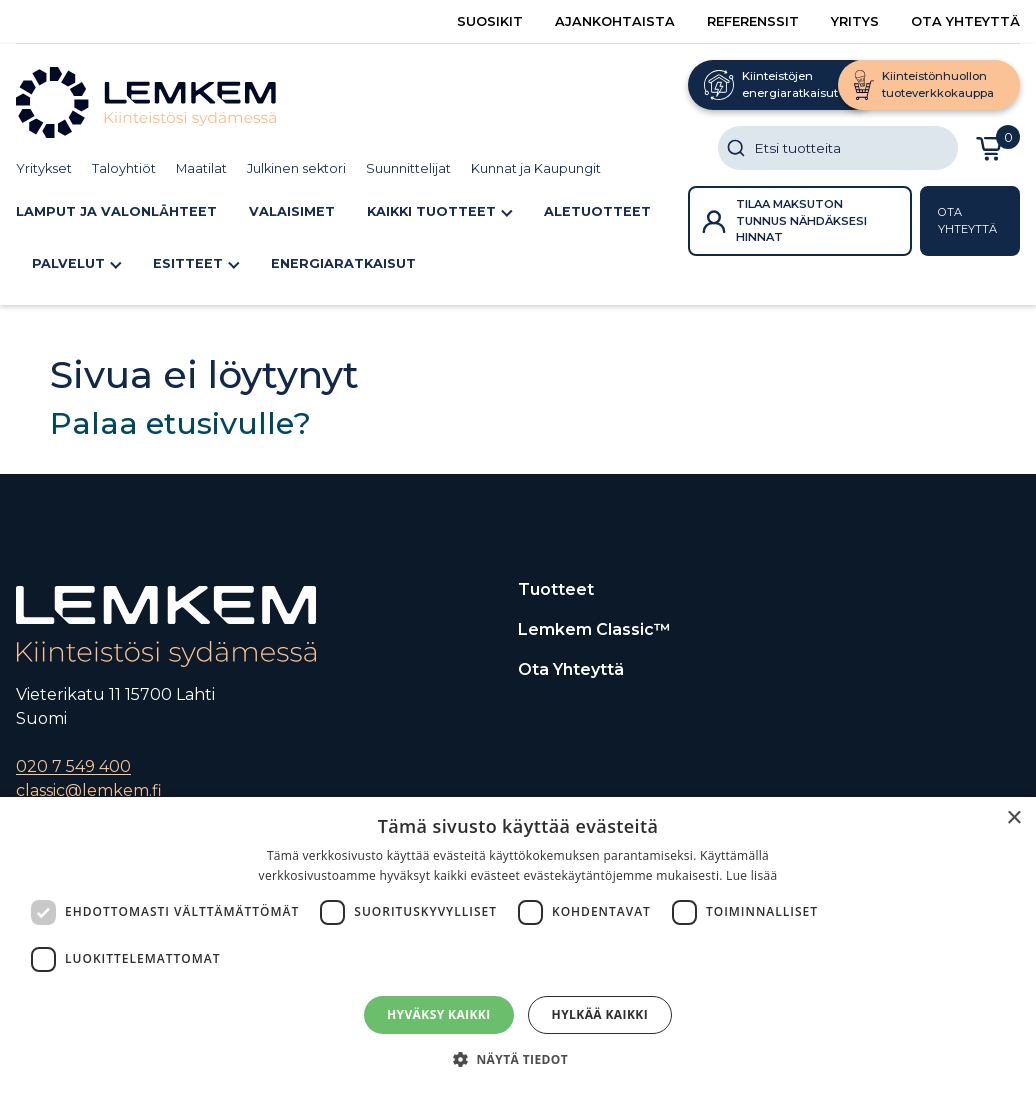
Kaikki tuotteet (431, 211)
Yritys (855, 21)
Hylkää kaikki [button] (600, 1014)
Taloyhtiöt (124, 168)
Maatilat (201, 168)
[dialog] (518, 945)
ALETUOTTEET (597, 211)
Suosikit (490, 21)
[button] (518, 1059)
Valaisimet (292, 211)
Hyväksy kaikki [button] (439, 1014)
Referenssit (753, 21)
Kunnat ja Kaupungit (536, 168)
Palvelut (68, 263)
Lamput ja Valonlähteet (116, 211)
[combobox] (838, 148)
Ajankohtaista (615, 21)
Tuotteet (556, 589)
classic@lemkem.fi (89, 790)
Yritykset (44, 168)
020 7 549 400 (73, 766)
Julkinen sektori (296, 168)
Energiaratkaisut (343, 263)
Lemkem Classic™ (594, 629)
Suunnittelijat (408, 168)
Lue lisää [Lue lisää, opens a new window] (751, 875)
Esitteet (188, 263)
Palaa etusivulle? (180, 423)
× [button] (1013, 818)
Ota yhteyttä (965, 21)
